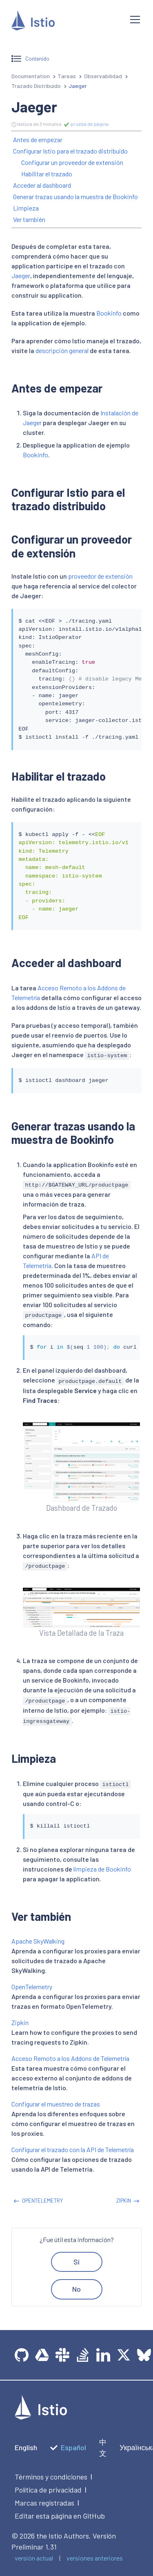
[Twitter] (123, 2355)
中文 (102, 2448)
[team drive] (42, 2355)
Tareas (67, 75)
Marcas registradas (44, 2502)
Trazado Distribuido (36, 85)
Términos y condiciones (51, 2476)
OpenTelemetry (31, 1986)
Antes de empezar (37, 139)
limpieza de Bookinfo (102, 1869)
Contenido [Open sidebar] (30, 59)
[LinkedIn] (103, 2355)
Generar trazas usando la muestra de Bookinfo (75, 196)
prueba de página (86, 124)
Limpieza (26, 208)
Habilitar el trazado (46, 174)
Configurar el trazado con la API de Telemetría (72, 2149)
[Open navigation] (135, 19)
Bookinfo (109, 313)
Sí (76, 2261)
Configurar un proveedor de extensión (72, 162)
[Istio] (64, 21)
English (26, 2447)
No (76, 2288)
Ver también (29, 219)
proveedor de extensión (100, 576)
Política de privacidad (48, 2489)
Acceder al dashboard (42, 185)
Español (68, 2447)
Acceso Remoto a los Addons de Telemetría (70, 2058)
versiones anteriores (95, 2558)
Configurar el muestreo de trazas (55, 2104)
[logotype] (40, 2417)
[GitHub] (21, 2355)
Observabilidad (103, 75)
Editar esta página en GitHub (60, 2515)
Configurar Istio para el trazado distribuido (70, 151)
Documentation (30, 75)
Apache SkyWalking (37, 1941)
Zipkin (20, 2022)
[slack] (62, 2355)
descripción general (62, 350)
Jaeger (20, 275)
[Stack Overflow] (83, 2355)
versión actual (34, 2558)
